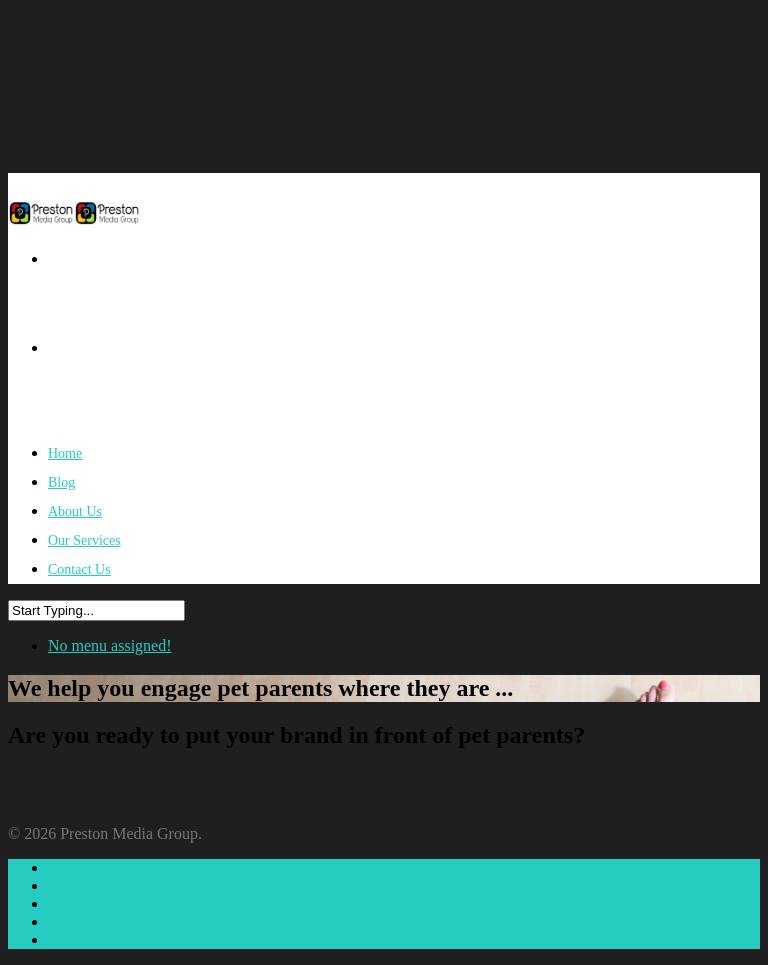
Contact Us (79, 569)
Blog (63, 885)
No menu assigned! (110, 645)
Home (67, 867)
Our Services (89, 921)
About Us (79, 903)
